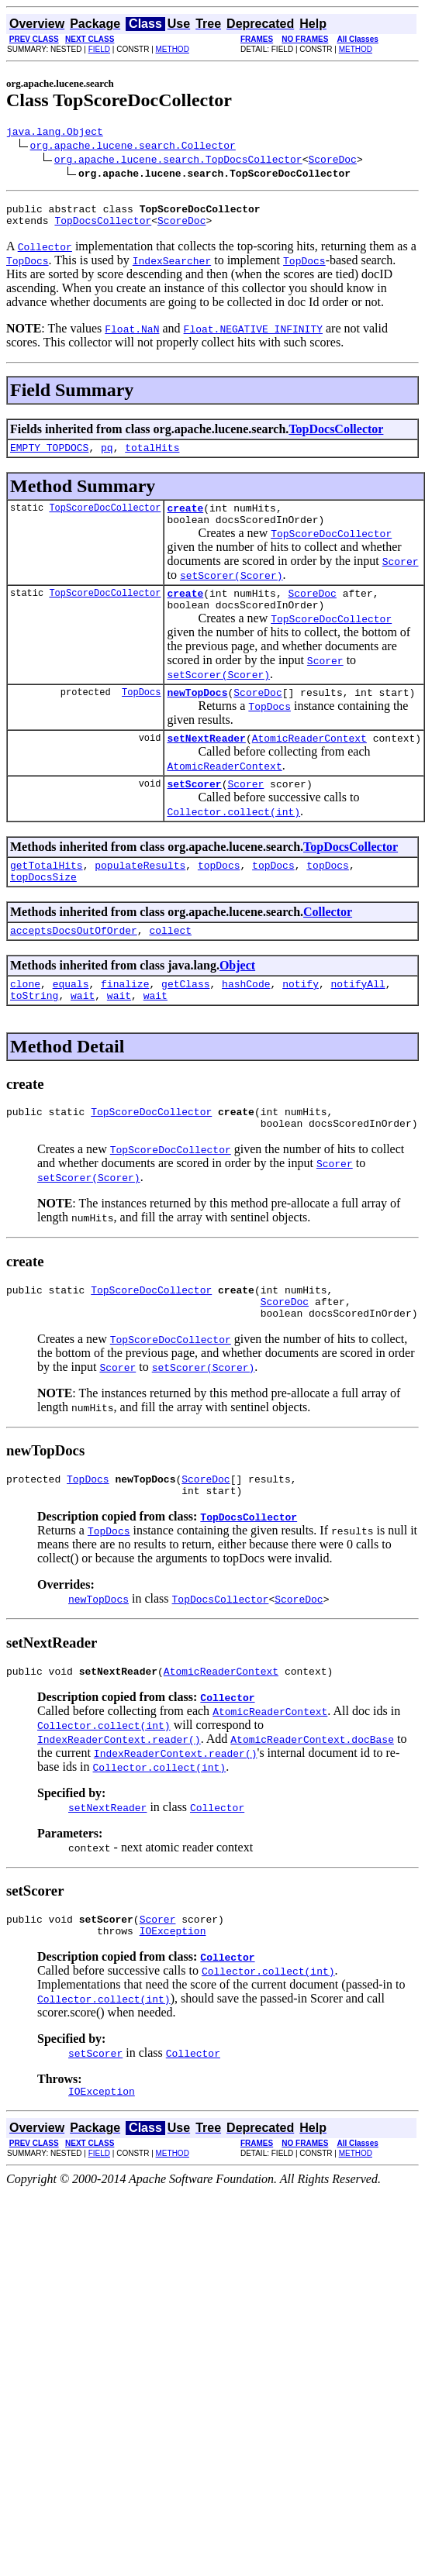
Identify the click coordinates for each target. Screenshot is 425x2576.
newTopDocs (197, 713)
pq (107, 456)
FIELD (99, 49)
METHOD (172, 49)
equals (71, 1018)
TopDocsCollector (102, 227)
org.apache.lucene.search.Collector (133, 147)
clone (25, 1018)
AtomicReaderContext (309, 761)
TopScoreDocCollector (105, 518)
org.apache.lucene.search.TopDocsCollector (178, 161)
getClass (185, 1018)
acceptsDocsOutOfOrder (73, 962)
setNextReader (206, 761)
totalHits (152, 456)
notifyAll (358, 1018)
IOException (173, 1991)
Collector (327, 942)
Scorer (245, 809)
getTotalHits (46, 893)
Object (237, 997)
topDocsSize (43, 907)
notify (300, 1018)
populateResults (140, 893)
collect (170, 962)
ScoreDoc (332, 161)
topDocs (219, 893)
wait (83, 1032)
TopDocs (141, 712)
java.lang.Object (54, 133)
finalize (125, 1018)
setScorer (194, 809)
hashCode (246, 1018)
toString (34, 1032)
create (185, 519)
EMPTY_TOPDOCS (49, 456)
